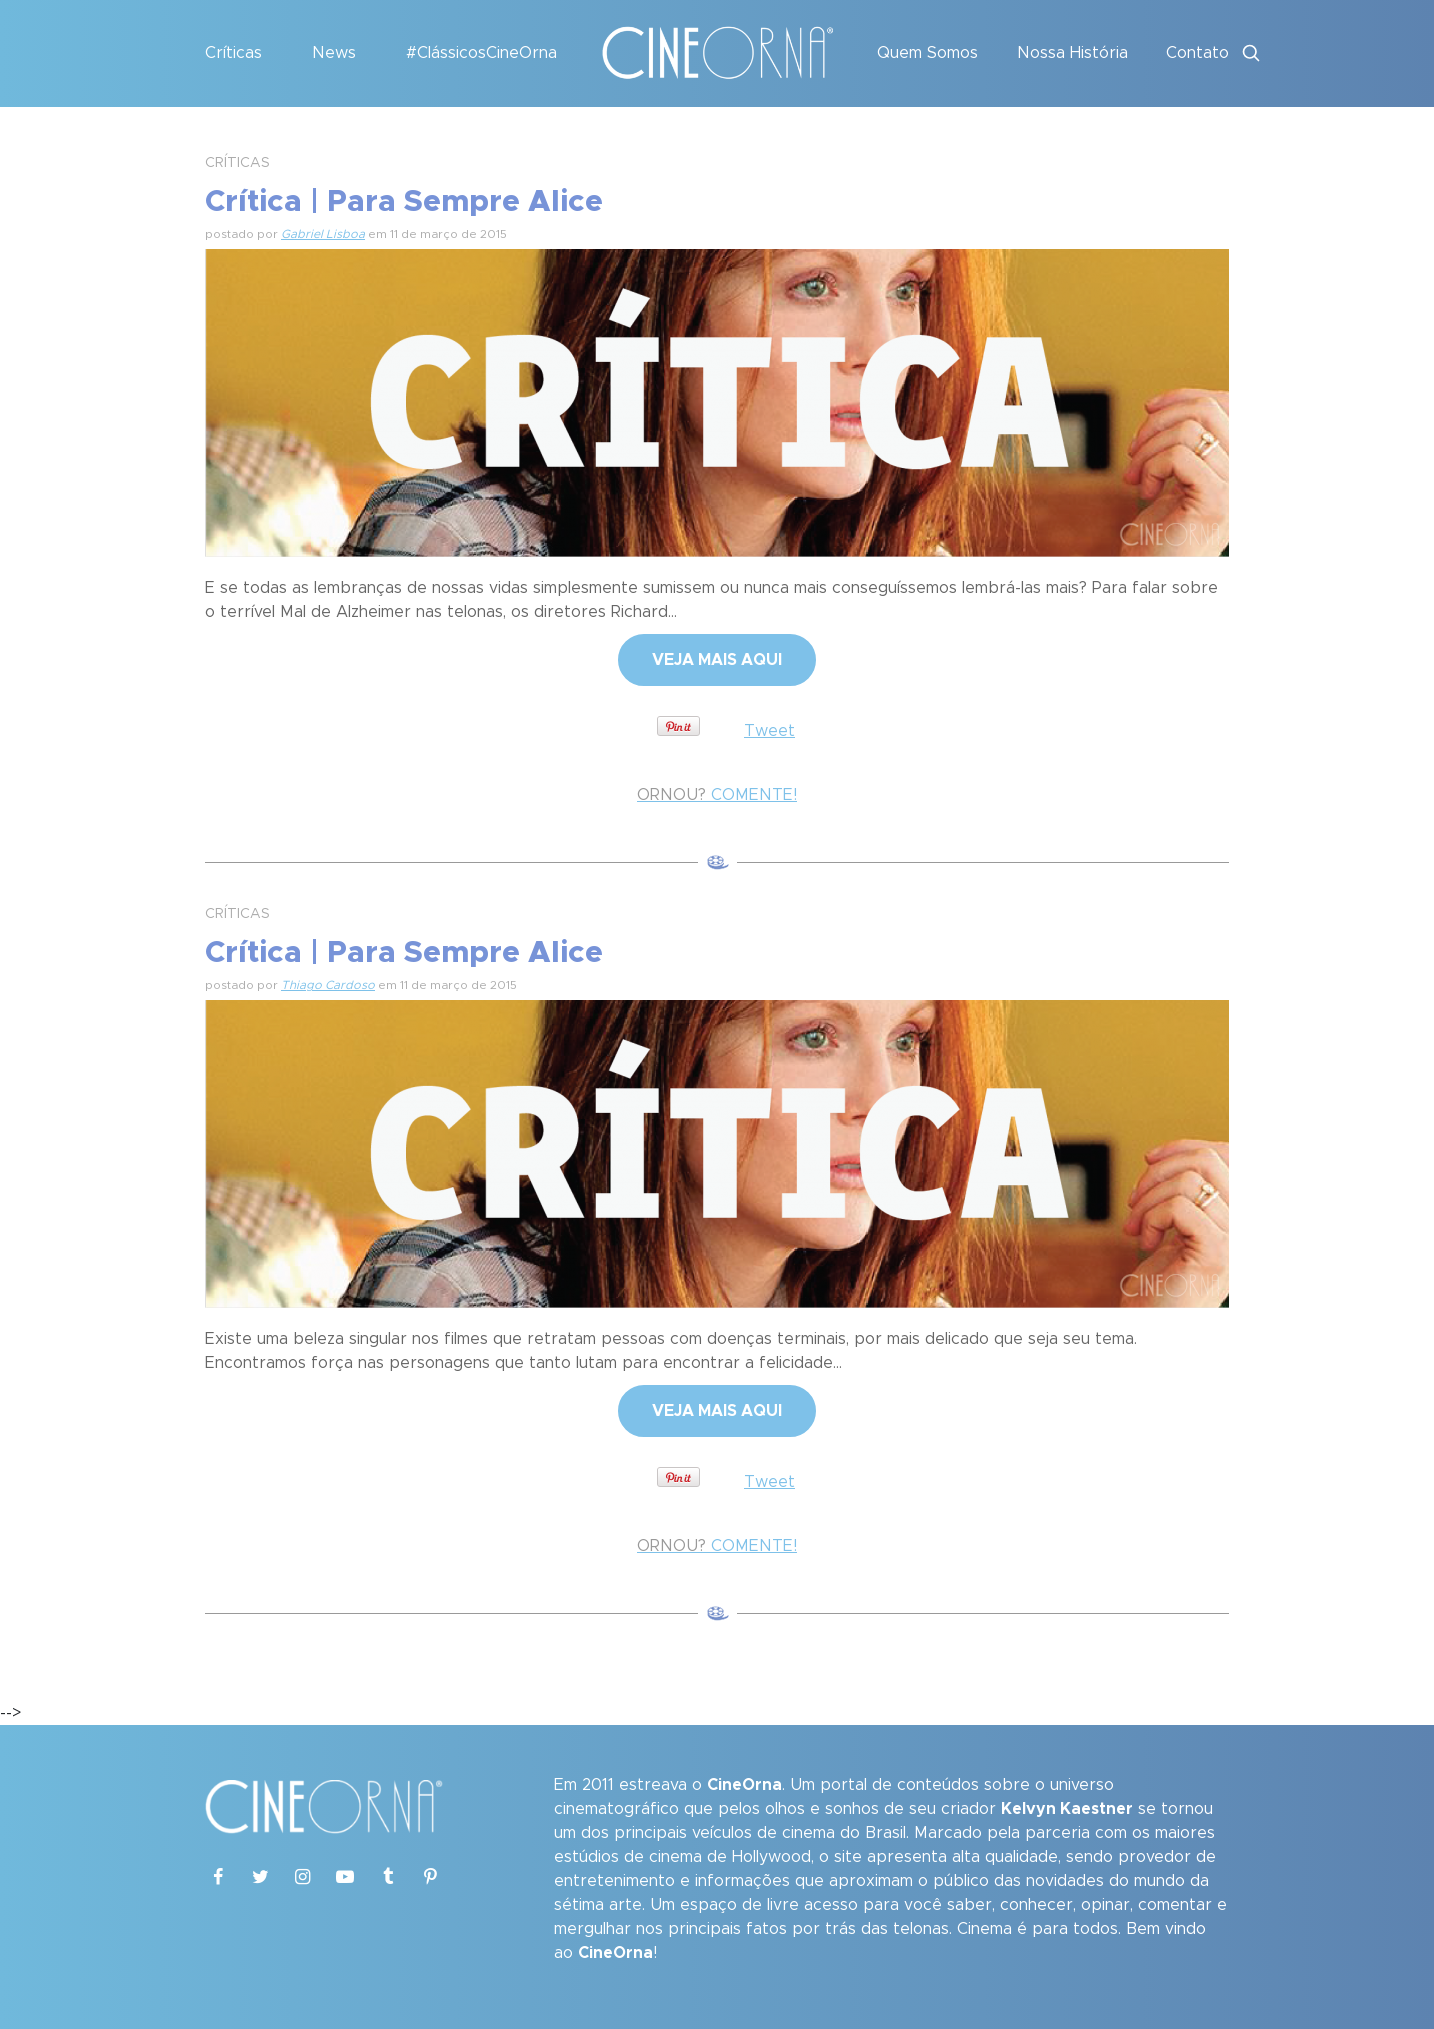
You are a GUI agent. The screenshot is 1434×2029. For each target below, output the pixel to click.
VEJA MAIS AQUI (717, 660)
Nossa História (1072, 53)
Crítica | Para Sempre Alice (404, 202)
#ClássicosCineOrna (481, 53)
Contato (1197, 53)
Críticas (233, 53)
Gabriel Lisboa (323, 234)
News (334, 53)
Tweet (769, 731)
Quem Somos (927, 53)
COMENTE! (717, 795)
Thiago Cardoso (328, 985)
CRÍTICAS (237, 163)
